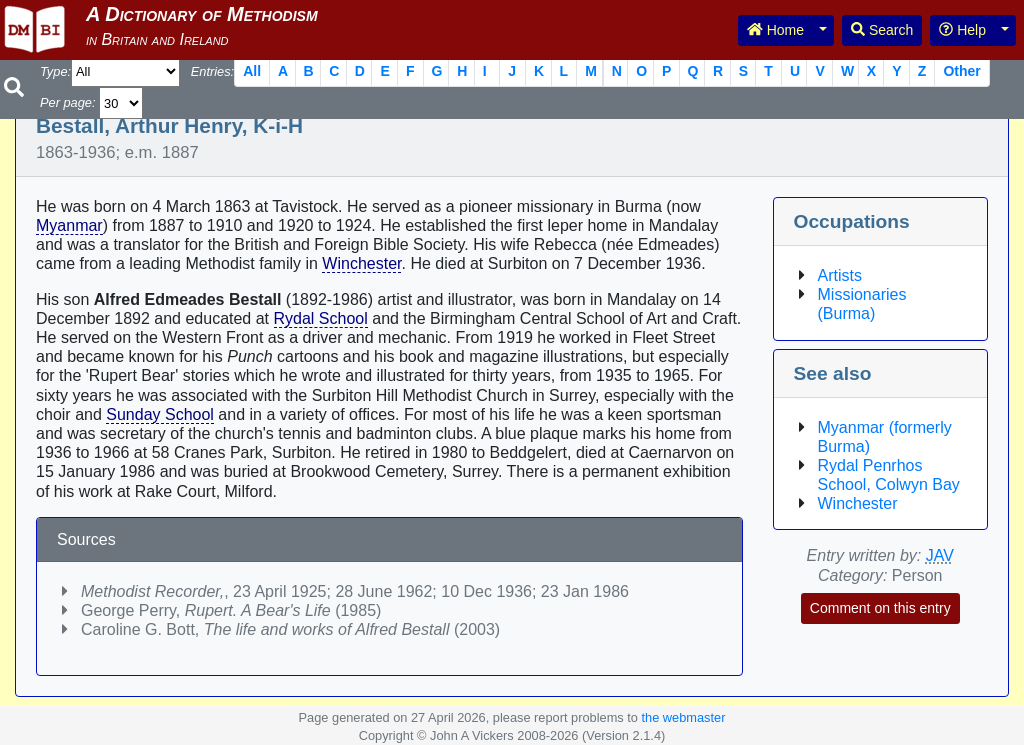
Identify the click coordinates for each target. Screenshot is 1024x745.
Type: (55, 71)
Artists (840, 275)
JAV (940, 555)
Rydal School (321, 318)
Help (962, 30)
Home (775, 30)
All (252, 71)
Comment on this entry (880, 608)
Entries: (212, 71)
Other (961, 71)
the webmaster (683, 717)
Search (882, 30)
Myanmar (69, 225)
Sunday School (160, 414)
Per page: (68, 102)
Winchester (361, 263)
